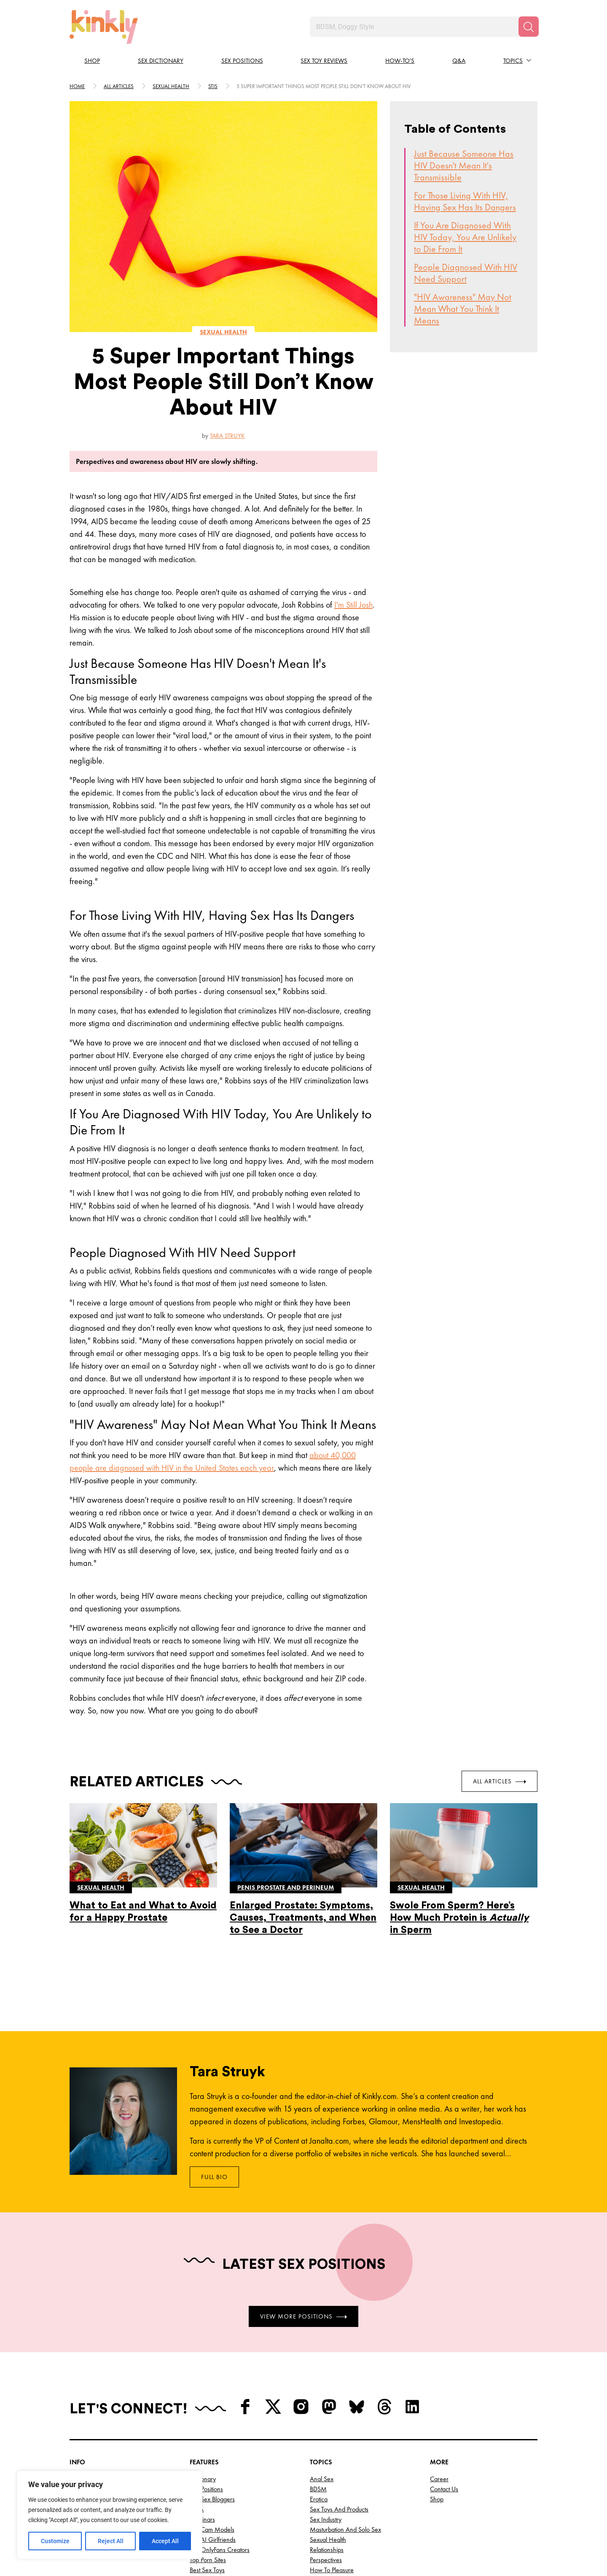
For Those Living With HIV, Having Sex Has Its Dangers (465, 201)
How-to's (399, 60)
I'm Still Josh (353, 604)
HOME (77, 86)
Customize (55, 2541)
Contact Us (444, 2489)
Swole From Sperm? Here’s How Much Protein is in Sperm (459, 1918)
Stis (213, 86)
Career (439, 2478)
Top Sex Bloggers (212, 2499)
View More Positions (303, 2316)
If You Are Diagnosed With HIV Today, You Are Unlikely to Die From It (465, 237)
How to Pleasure (332, 2569)
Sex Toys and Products (339, 2509)
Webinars (202, 2519)
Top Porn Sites (208, 2559)
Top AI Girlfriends (213, 2539)
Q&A (458, 60)
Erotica (319, 2499)
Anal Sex (321, 2478)
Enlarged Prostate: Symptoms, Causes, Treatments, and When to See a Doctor (303, 1918)
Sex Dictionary (160, 60)
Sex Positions (242, 60)
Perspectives (326, 2559)
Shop (92, 60)
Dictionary (203, 2478)
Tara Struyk (227, 436)
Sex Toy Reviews (324, 60)
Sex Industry (325, 2519)
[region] (109, 2515)
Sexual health (171, 86)
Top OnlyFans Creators (220, 2549)
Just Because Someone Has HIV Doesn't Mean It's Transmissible (463, 165)
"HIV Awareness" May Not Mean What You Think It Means (462, 309)
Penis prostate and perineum (285, 1887)
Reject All (111, 2541)
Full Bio (214, 2176)
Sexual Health (328, 2539)
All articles (119, 86)
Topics (513, 60)
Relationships (327, 2549)
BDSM (318, 2489)
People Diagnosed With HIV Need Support (465, 273)
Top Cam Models (212, 2529)
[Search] (528, 26)
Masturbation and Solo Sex (345, 2529)
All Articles (499, 1781)
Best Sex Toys (207, 2569)
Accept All (165, 2541)
